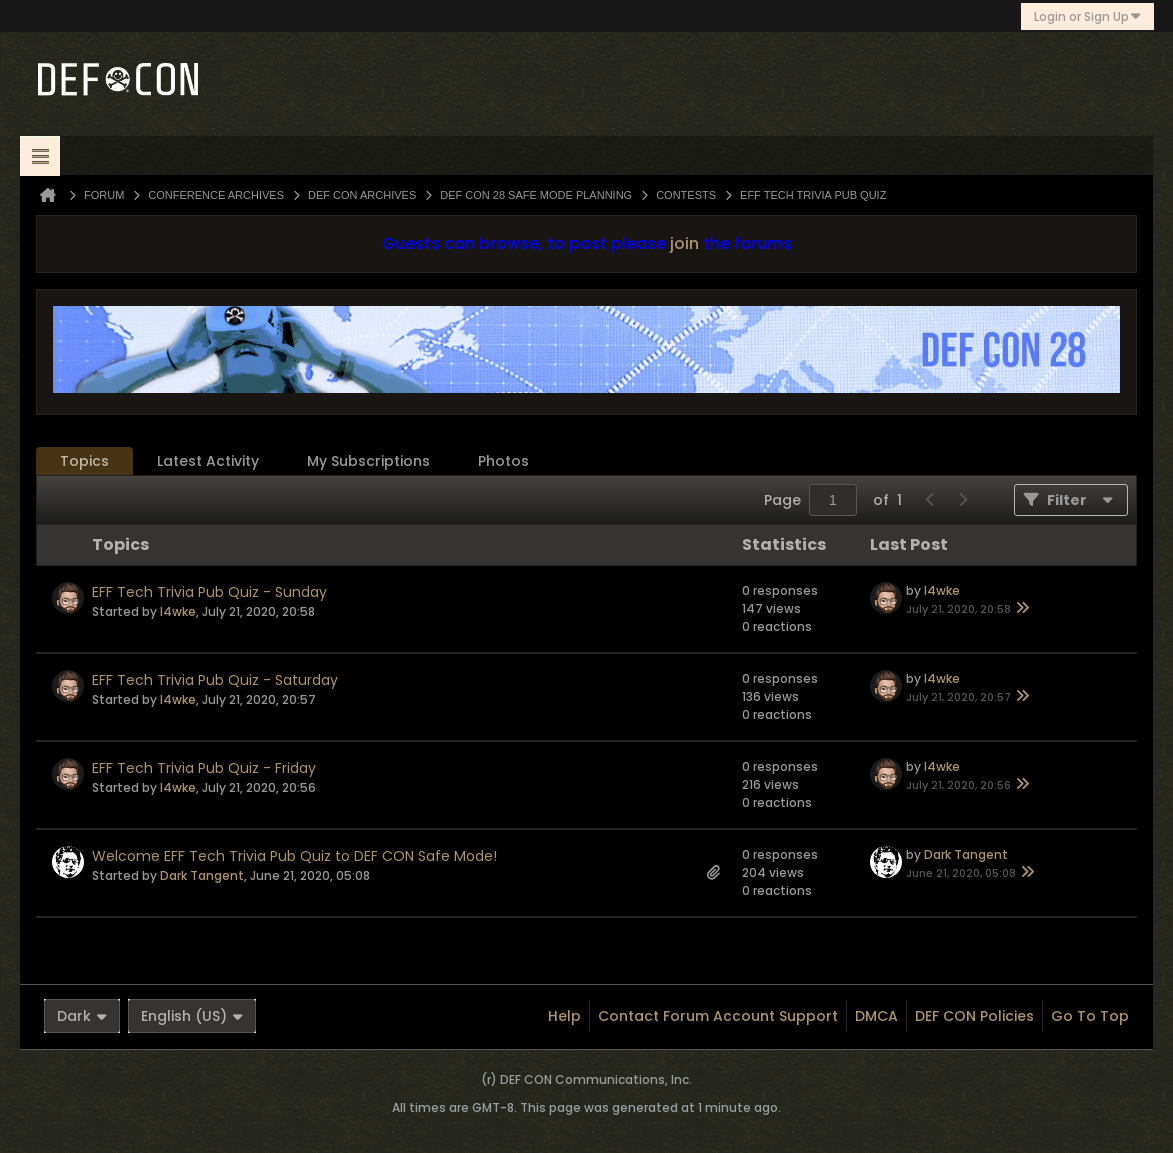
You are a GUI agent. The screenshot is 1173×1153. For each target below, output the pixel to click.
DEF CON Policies (974, 1016)
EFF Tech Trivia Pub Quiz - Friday (204, 768)
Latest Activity (208, 461)
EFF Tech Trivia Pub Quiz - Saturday (215, 680)
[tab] (84, 461)
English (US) (192, 1016)
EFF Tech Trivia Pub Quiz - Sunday (209, 592)
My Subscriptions (368, 461)
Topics (84, 461)
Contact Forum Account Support (718, 1016)
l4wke (178, 611)
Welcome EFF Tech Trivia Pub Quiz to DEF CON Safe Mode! (294, 856)
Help (564, 1016)
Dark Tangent (202, 875)
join (684, 243)
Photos (503, 461)
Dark (82, 1016)
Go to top (1090, 1016)
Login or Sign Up (1087, 16)
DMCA (876, 1016)
